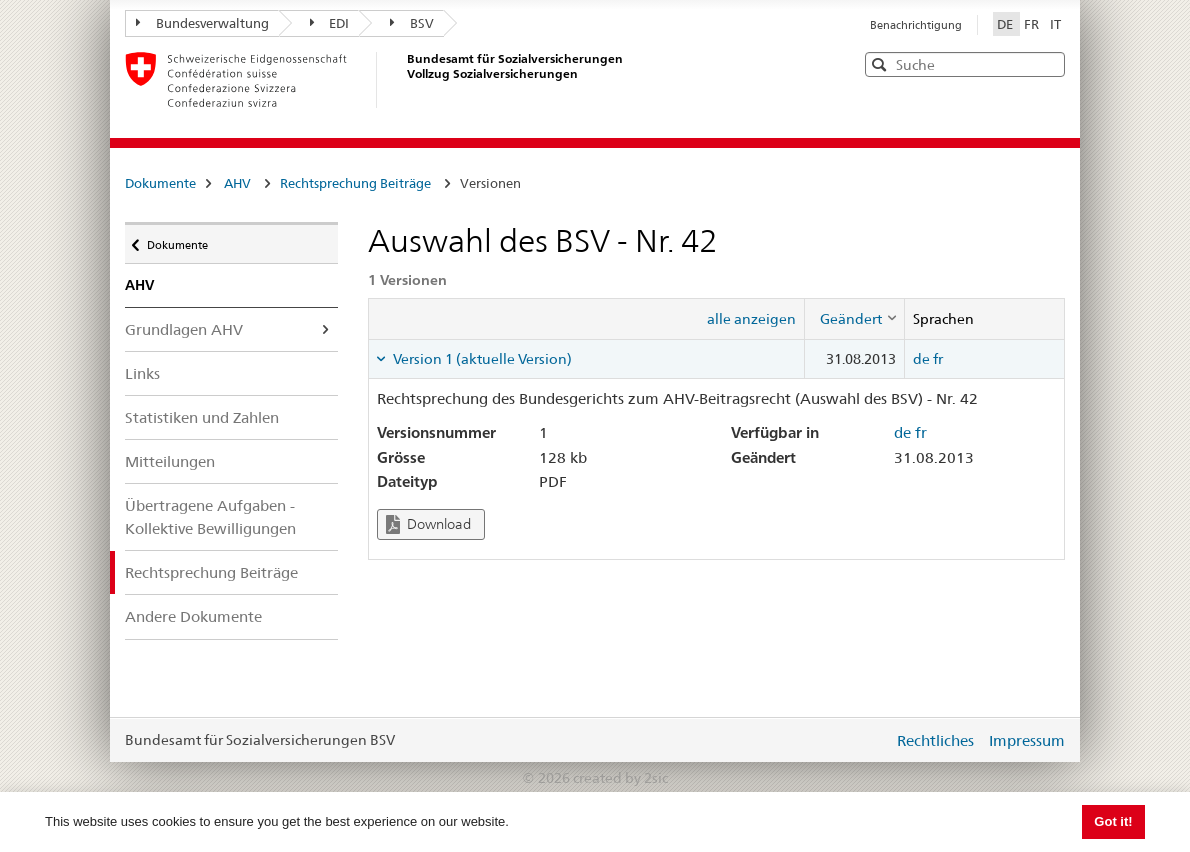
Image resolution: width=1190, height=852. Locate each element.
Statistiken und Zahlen (202, 417)
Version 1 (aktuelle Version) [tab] (481, 359)
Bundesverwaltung (202, 23)
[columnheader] (854, 319)
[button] (1048, 63)
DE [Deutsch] (1006, 24)
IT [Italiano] (1055, 24)
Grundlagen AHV (184, 329)
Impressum (1027, 740)
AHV (237, 183)
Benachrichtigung (916, 25)
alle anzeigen (751, 319)
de (921, 359)
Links (142, 373)
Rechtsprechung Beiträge (355, 183)
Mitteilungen (170, 461)
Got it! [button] (1113, 821)
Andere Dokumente (193, 616)
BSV (412, 23)
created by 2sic (620, 778)
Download (428, 524)
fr (938, 359)
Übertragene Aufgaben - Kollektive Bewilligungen (210, 517)
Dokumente (160, 183)
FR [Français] (1033, 24)
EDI (330, 23)
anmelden (863, 740)
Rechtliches (935, 740)
